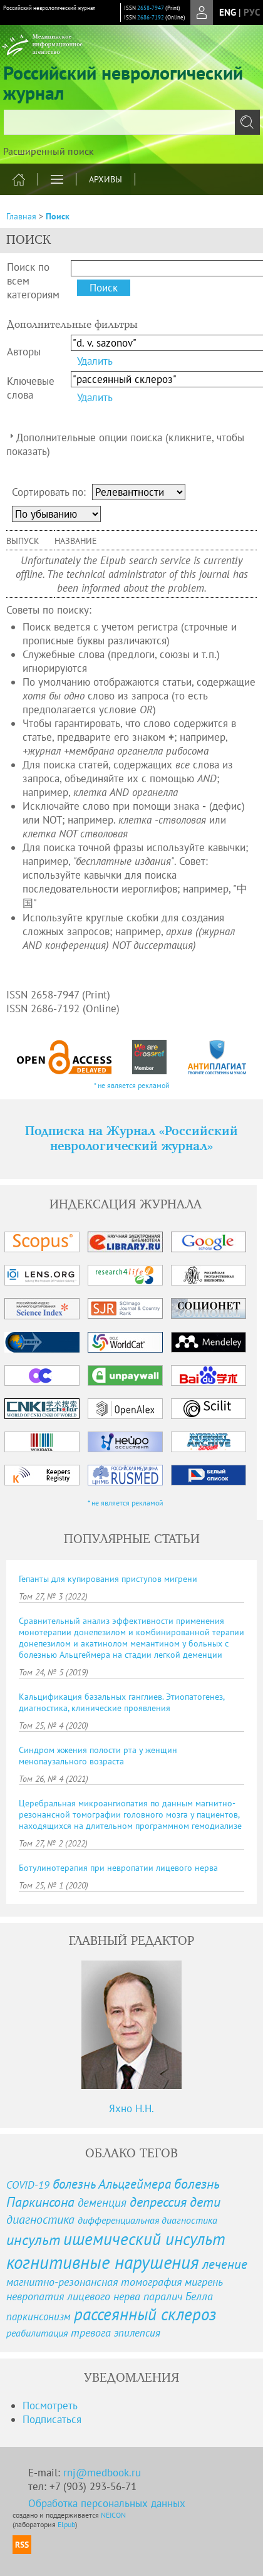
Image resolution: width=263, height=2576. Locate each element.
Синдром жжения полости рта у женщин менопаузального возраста (98, 1755)
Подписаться (52, 2419)
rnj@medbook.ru (102, 2472)
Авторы (24, 352)
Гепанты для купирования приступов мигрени (108, 1578)
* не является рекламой (132, 1085)
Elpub (66, 2524)
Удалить (95, 361)
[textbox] (131, 122)
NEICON (113, 2515)
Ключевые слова (30, 388)
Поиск (58, 216)
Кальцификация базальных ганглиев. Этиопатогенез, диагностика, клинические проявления (121, 1702)
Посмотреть (50, 2405)
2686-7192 (150, 17)
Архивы (105, 179)
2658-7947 (150, 7)
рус (252, 12)
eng (227, 12)
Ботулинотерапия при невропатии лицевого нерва (118, 1867)
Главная (21, 216)
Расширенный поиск (48, 151)
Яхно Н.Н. (131, 2108)
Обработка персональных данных (106, 2503)
